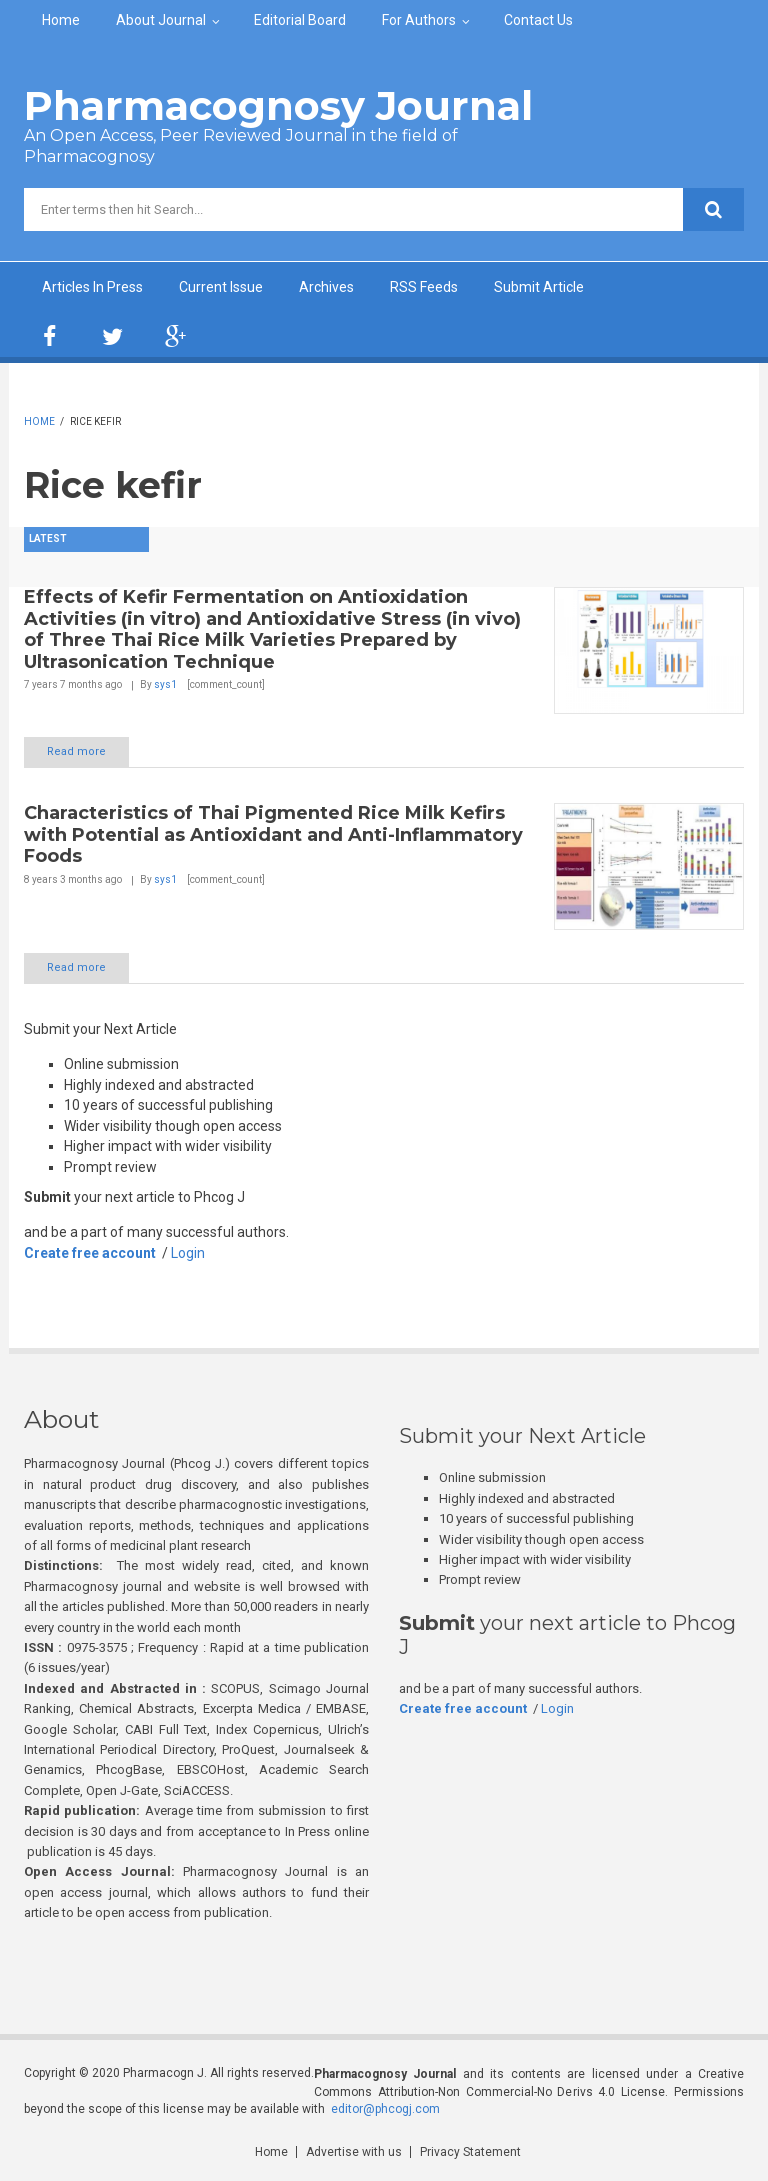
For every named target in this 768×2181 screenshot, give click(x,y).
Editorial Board (300, 20)
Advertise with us (354, 2152)
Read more (76, 751)
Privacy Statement (470, 2152)
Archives (326, 287)
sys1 (165, 684)
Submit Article (539, 287)
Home (61, 20)
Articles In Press (92, 287)
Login (188, 1253)
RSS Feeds (424, 287)
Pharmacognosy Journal (278, 105)
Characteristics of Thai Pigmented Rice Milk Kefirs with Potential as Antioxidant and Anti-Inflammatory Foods (273, 834)
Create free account (90, 1253)
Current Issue (221, 287)
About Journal (161, 20)
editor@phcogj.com (385, 2109)
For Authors (419, 20)
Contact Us (538, 20)
